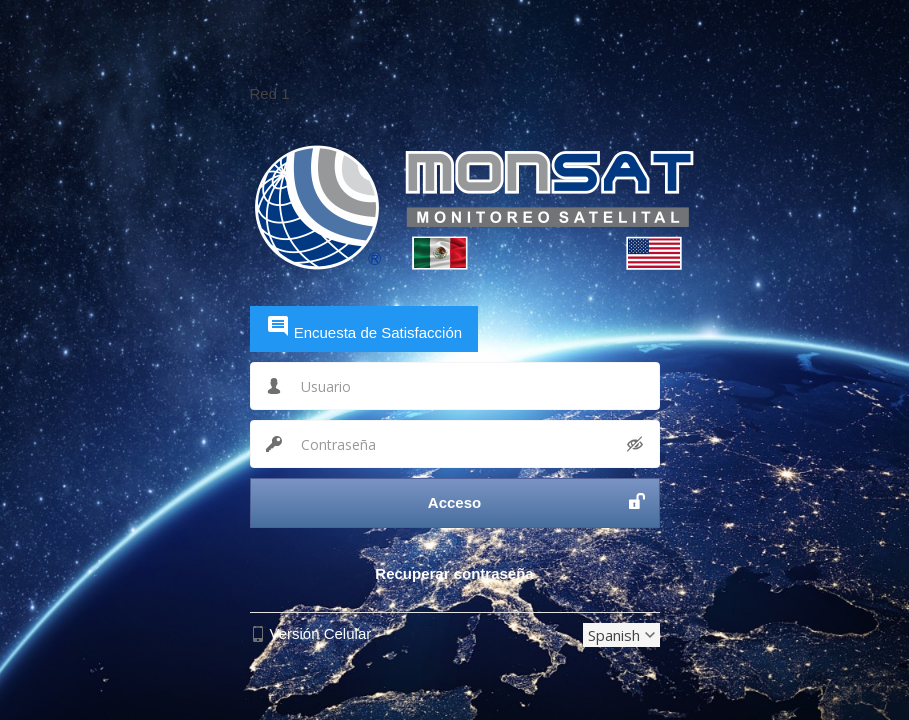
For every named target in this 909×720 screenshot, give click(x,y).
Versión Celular (321, 633)
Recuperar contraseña (454, 573)
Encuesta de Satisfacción (364, 327)
